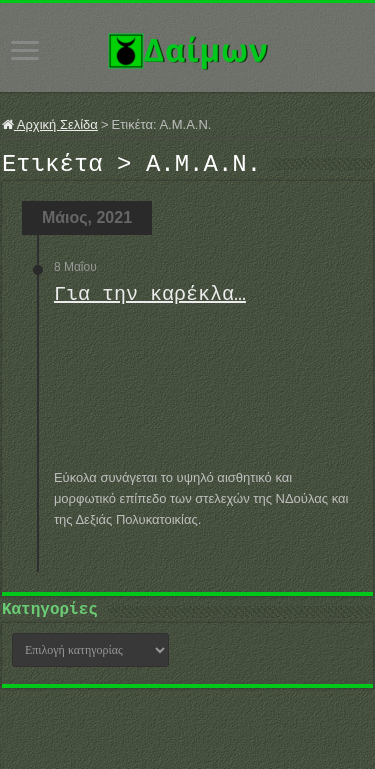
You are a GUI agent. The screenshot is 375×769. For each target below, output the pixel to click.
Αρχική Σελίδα (50, 124)
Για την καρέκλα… (150, 300)
